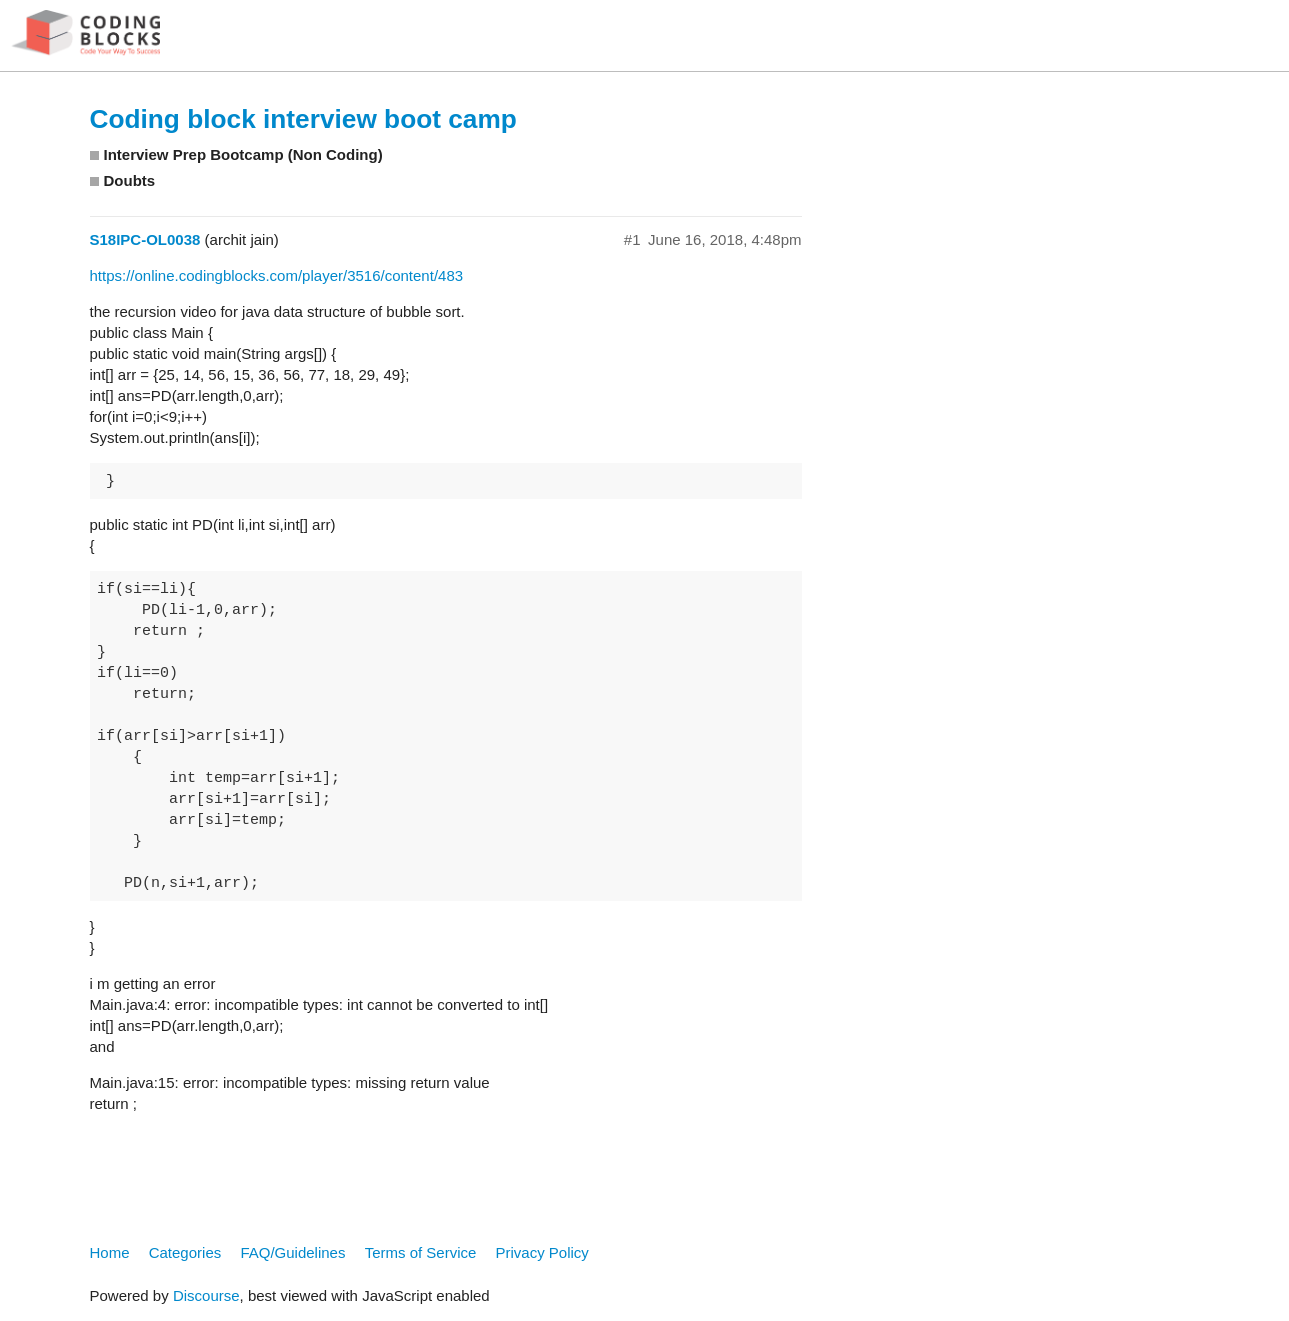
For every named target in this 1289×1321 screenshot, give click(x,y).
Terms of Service (421, 1252)
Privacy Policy (542, 1252)
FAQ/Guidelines (292, 1252)
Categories (185, 1252)
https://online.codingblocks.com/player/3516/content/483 (277, 275)
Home (110, 1252)
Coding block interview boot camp (303, 119)
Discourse (206, 1295)
